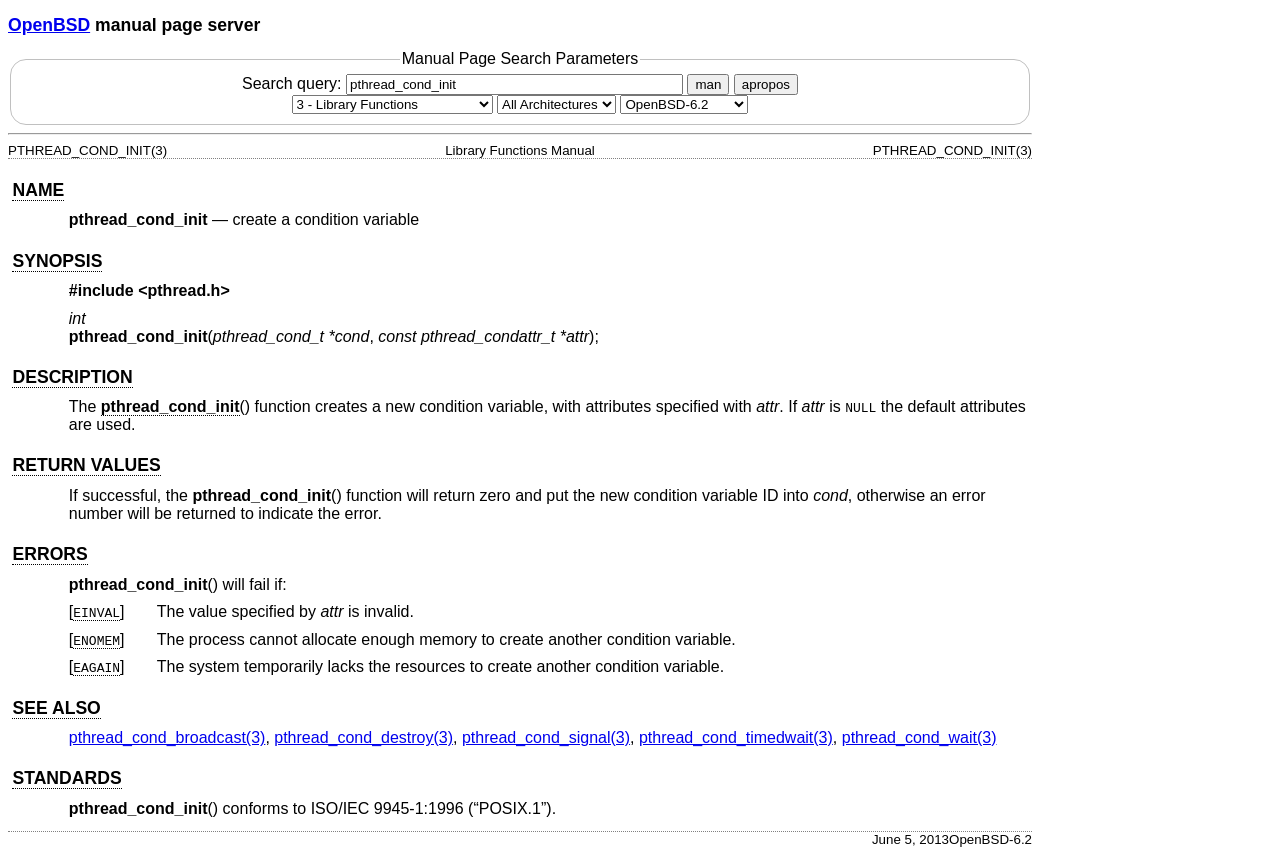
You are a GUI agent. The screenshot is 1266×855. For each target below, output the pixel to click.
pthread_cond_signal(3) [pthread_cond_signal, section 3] (546, 737)
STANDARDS (66, 778)
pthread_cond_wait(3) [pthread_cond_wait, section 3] (919, 737)
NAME (38, 190)
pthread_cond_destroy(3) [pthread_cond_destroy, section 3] (363, 737)
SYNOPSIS (57, 261)
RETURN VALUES (86, 465)
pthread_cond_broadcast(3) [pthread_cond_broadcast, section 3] (167, 737)
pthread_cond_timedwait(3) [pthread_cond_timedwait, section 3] (736, 737)
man (708, 84)
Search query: (465, 83)
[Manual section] (392, 104)
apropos (766, 84)
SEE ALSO (56, 708)
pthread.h (184, 290)
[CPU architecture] (556, 104)
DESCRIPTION (72, 377)
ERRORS (49, 554)
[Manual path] (684, 104)
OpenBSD (49, 25)
